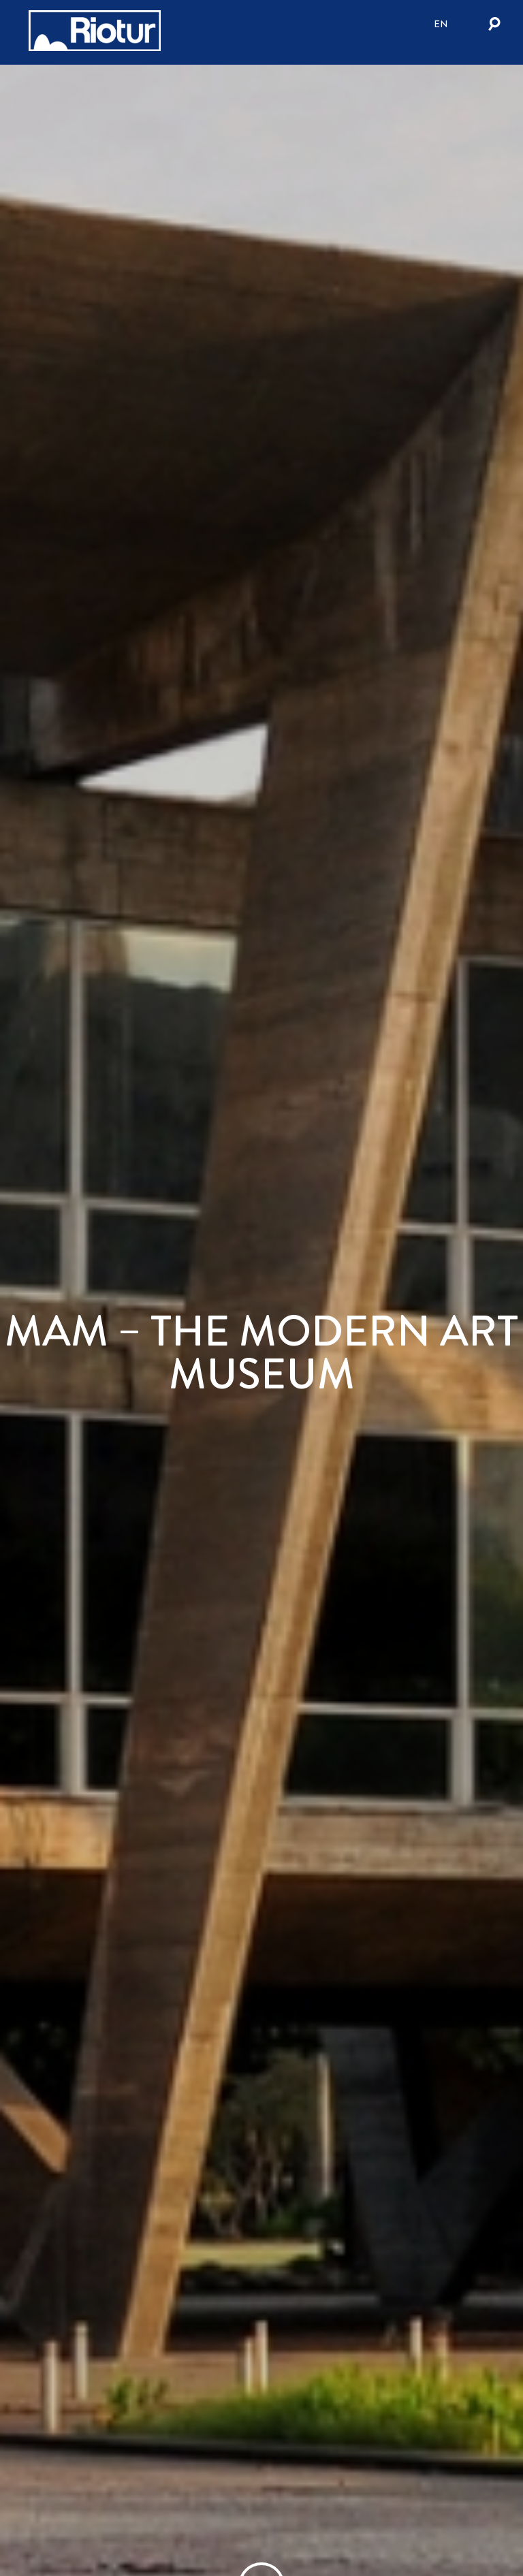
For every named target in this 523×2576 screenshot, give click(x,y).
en (441, 23)
